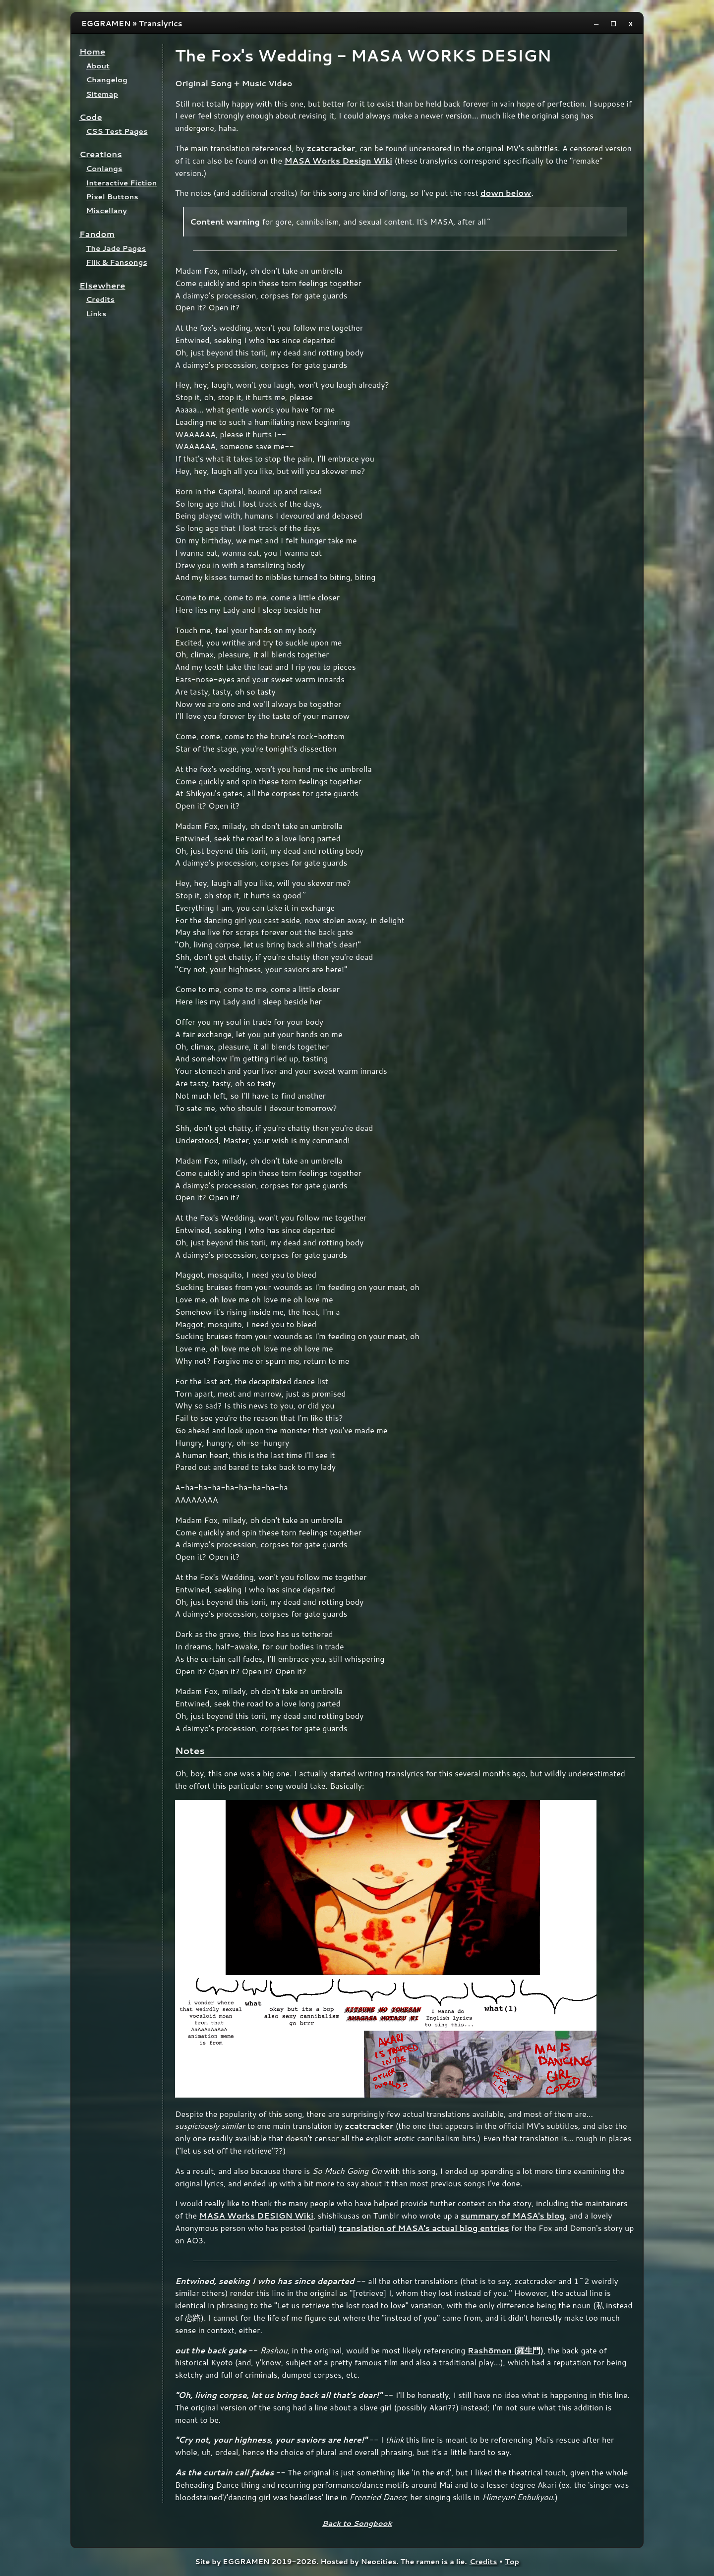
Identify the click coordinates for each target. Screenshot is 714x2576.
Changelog (106, 79)
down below (505, 192)
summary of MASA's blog (513, 2215)
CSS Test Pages (117, 131)
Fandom (97, 233)
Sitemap (102, 94)
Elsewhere (102, 285)
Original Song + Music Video (233, 83)
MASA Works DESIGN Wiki (256, 2215)
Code (90, 116)
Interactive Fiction (121, 182)
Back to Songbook (357, 2523)
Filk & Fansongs (116, 262)
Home (92, 51)
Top (512, 2561)
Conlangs (104, 168)
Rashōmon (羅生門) (505, 2350)
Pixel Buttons (112, 196)
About (98, 65)
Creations (100, 154)
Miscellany (106, 210)
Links (96, 313)
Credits (100, 299)
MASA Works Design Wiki (339, 160)
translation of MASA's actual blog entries (424, 2227)
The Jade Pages (116, 248)
